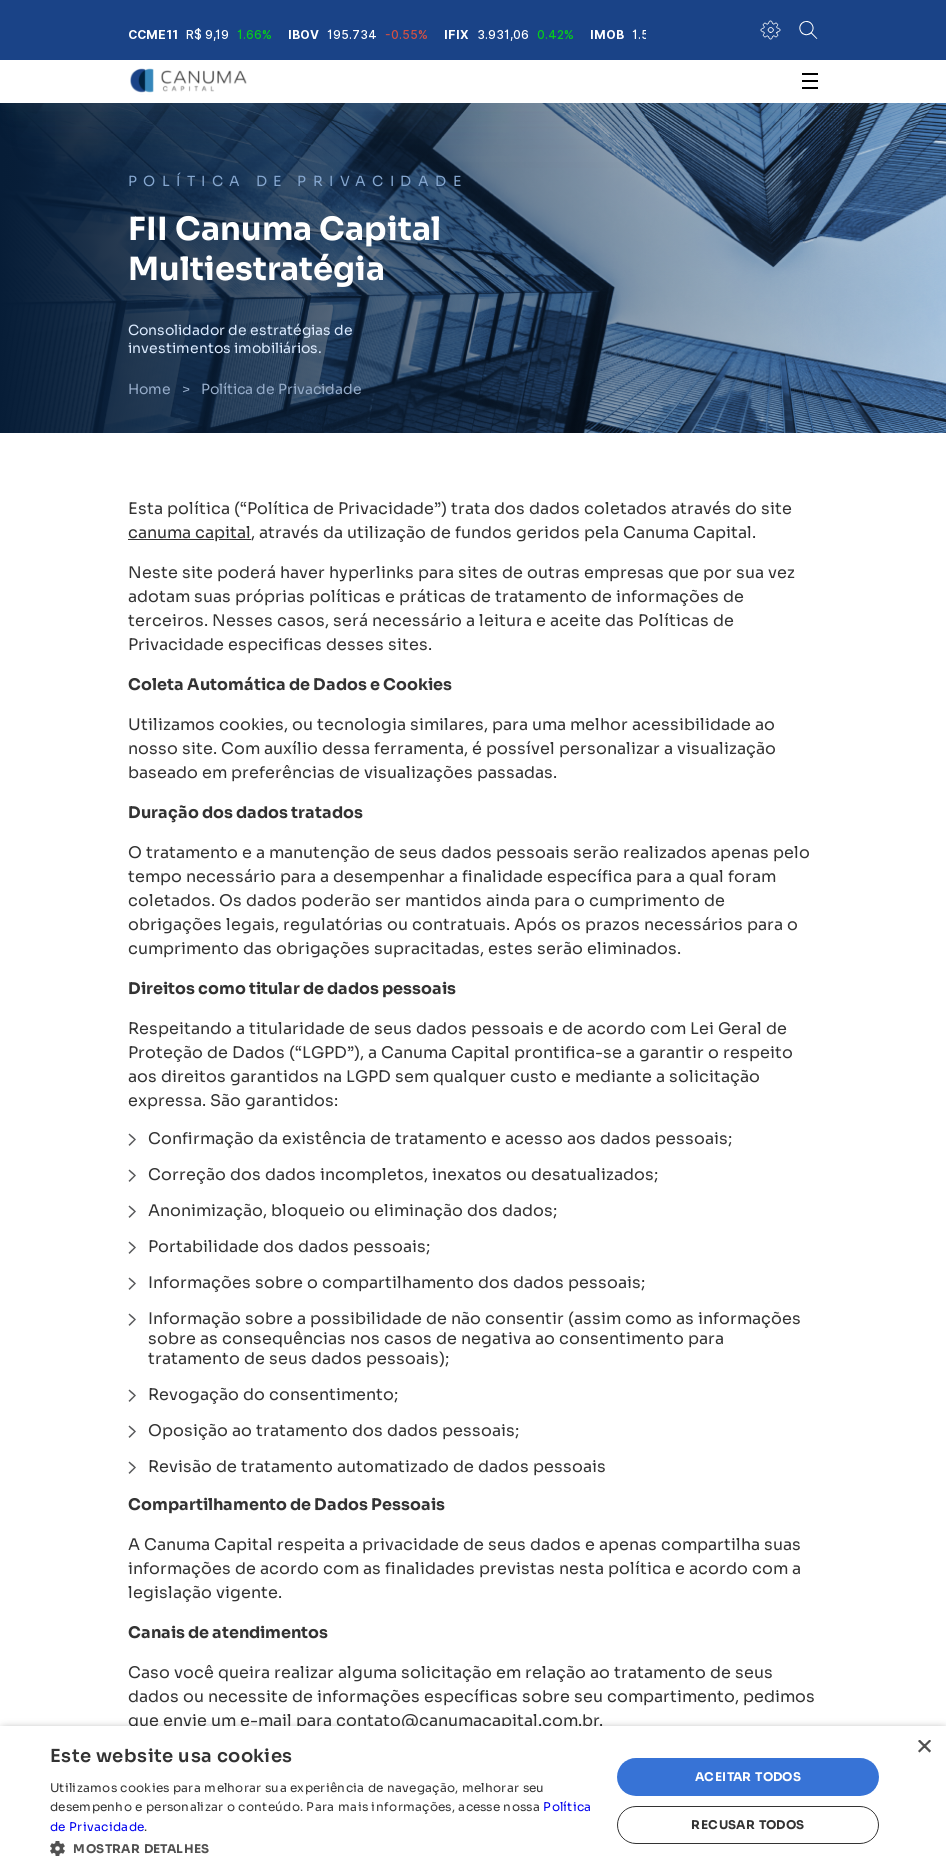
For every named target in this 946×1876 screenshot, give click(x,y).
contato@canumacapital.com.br (467, 1720)
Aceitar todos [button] (748, 1776)
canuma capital (189, 532)
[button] (321, 1849)
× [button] (923, 1747)
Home (149, 389)
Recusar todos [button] (747, 1824)
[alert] (473, 1801)
